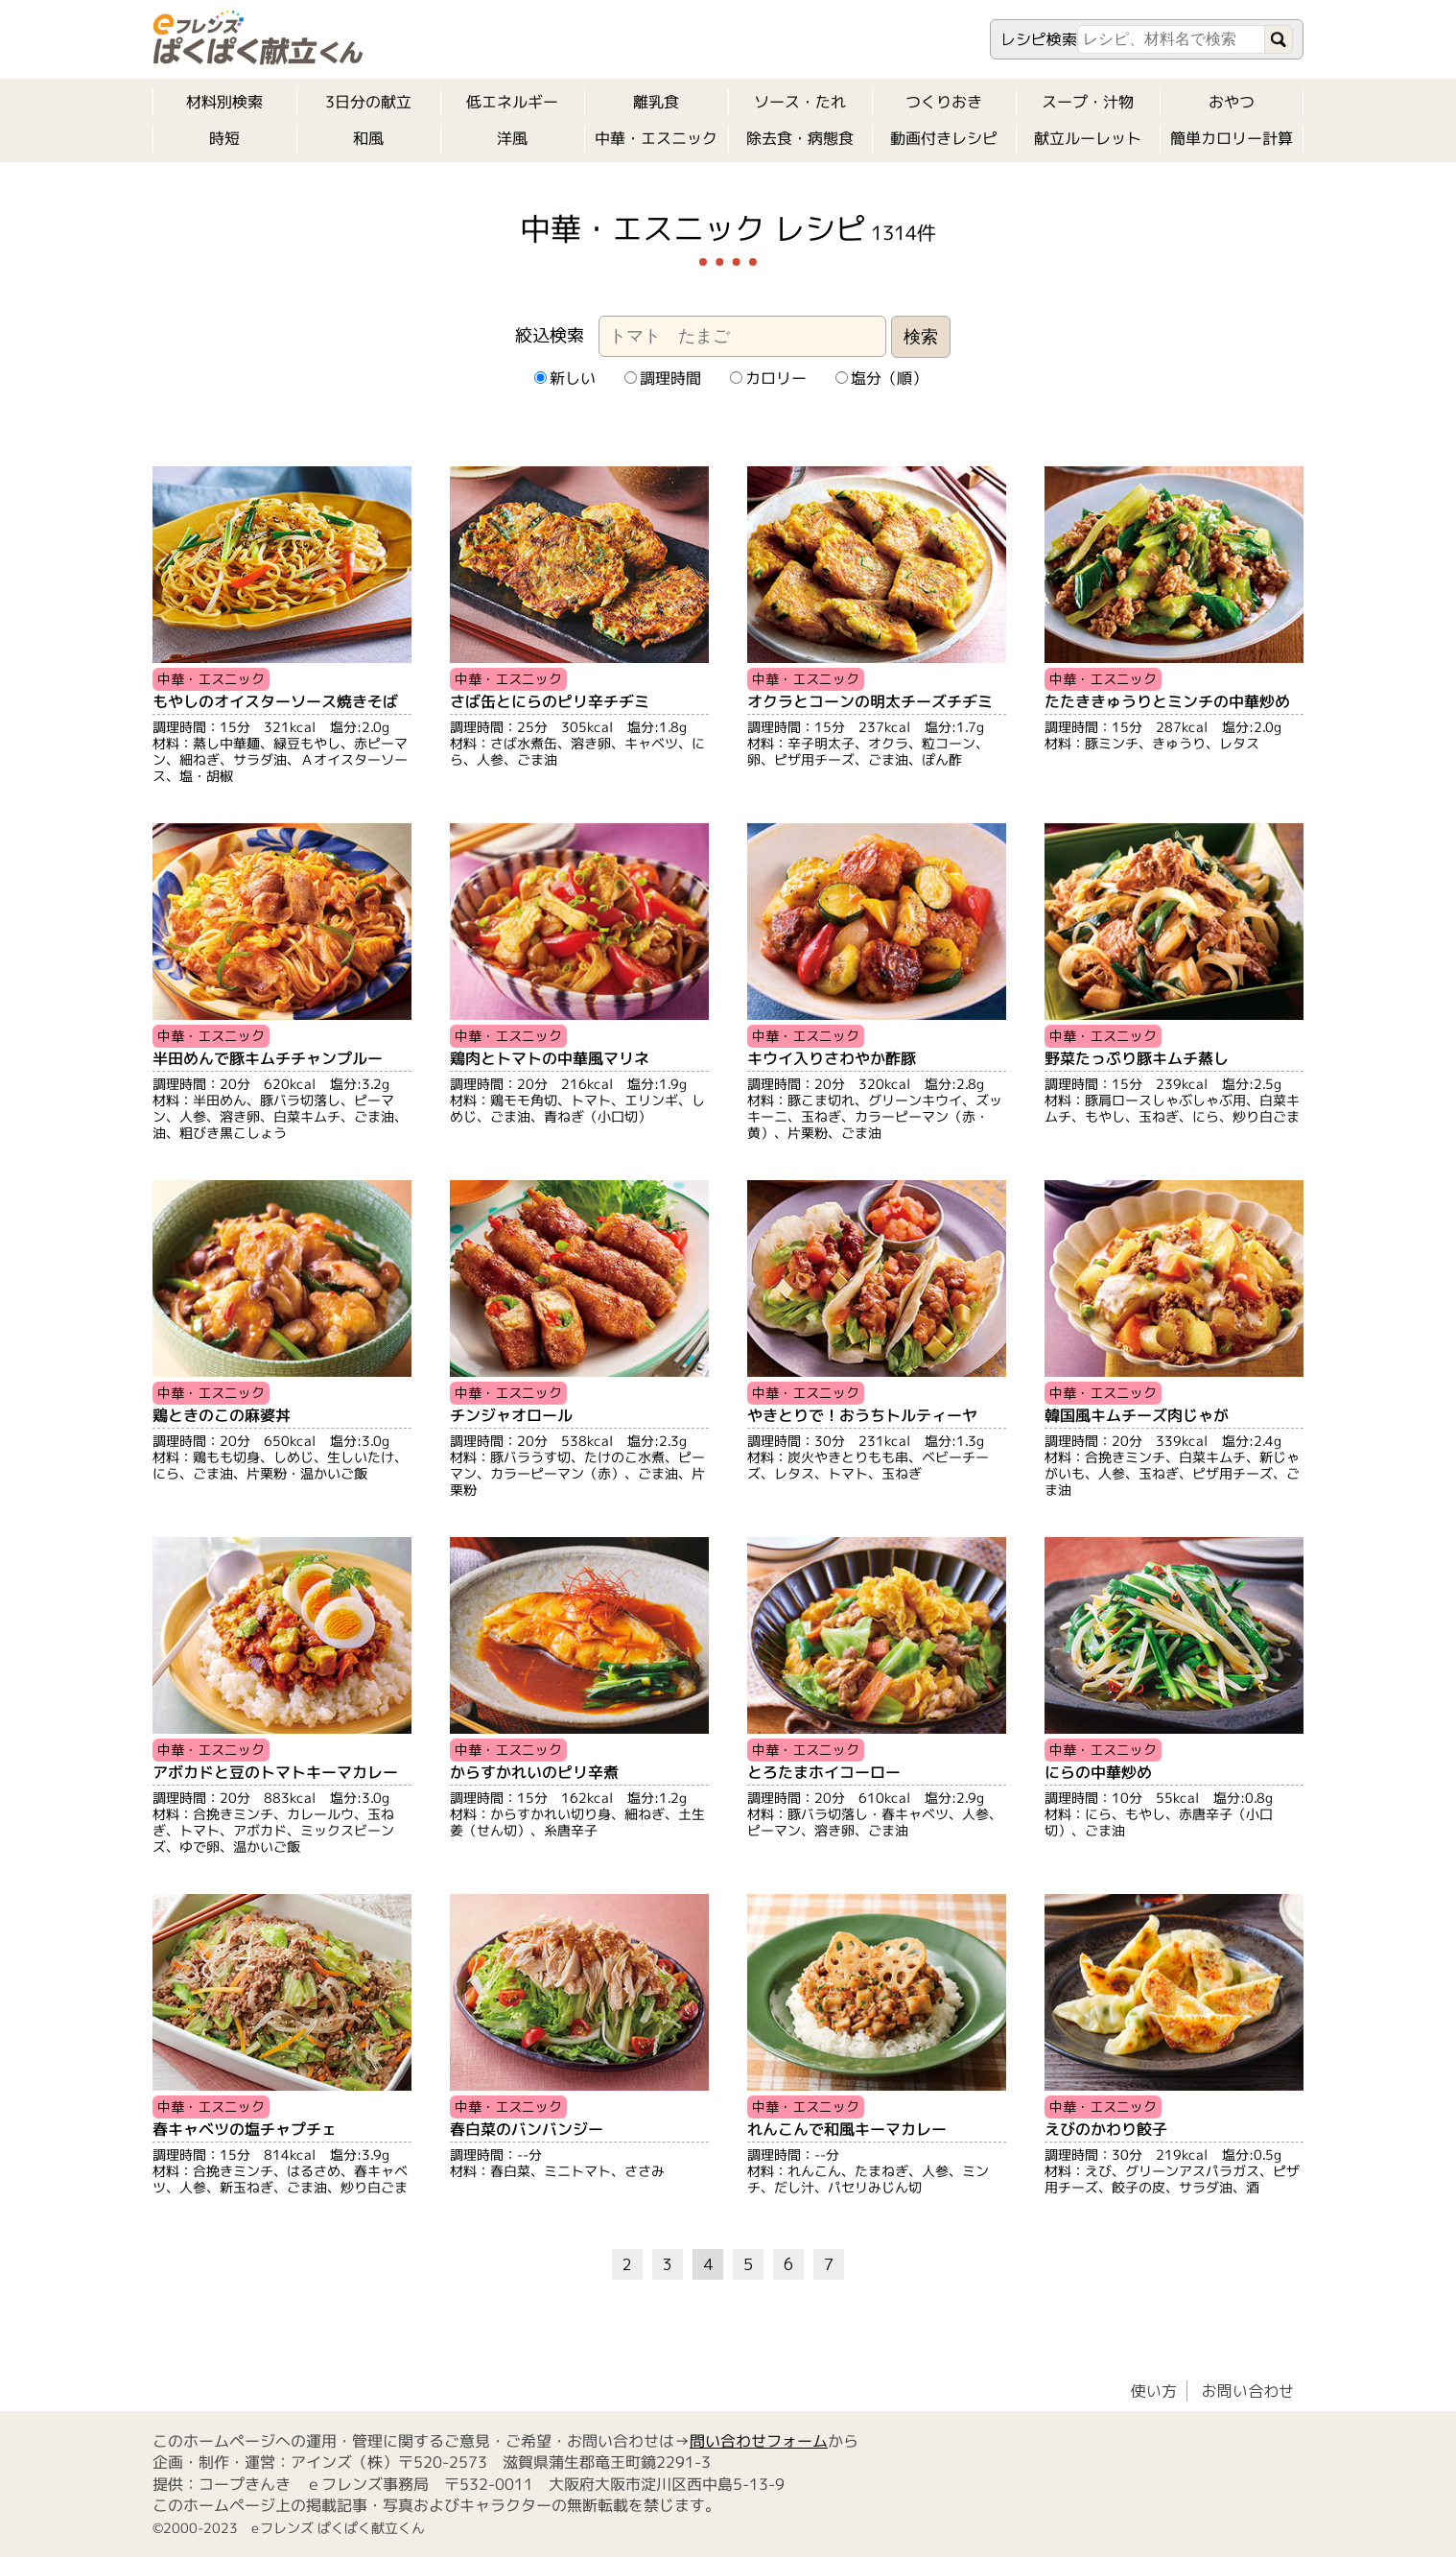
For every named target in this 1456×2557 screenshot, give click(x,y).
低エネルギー (512, 101)
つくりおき (943, 101)
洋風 (512, 138)
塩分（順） (880, 378)
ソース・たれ (800, 101)
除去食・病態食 (800, 138)
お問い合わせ (1248, 2391)
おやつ (1232, 101)
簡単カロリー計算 (1231, 138)
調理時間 (661, 378)
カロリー (767, 378)
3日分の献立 (368, 101)
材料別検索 (224, 101)
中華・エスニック (656, 138)
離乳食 (656, 101)
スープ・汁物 (1088, 101)
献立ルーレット (1087, 138)
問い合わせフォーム (759, 2440)
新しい (564, 378)
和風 (368, 138)
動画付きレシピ (944, 138)
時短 (224, 138)
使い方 (1154, 2391)
